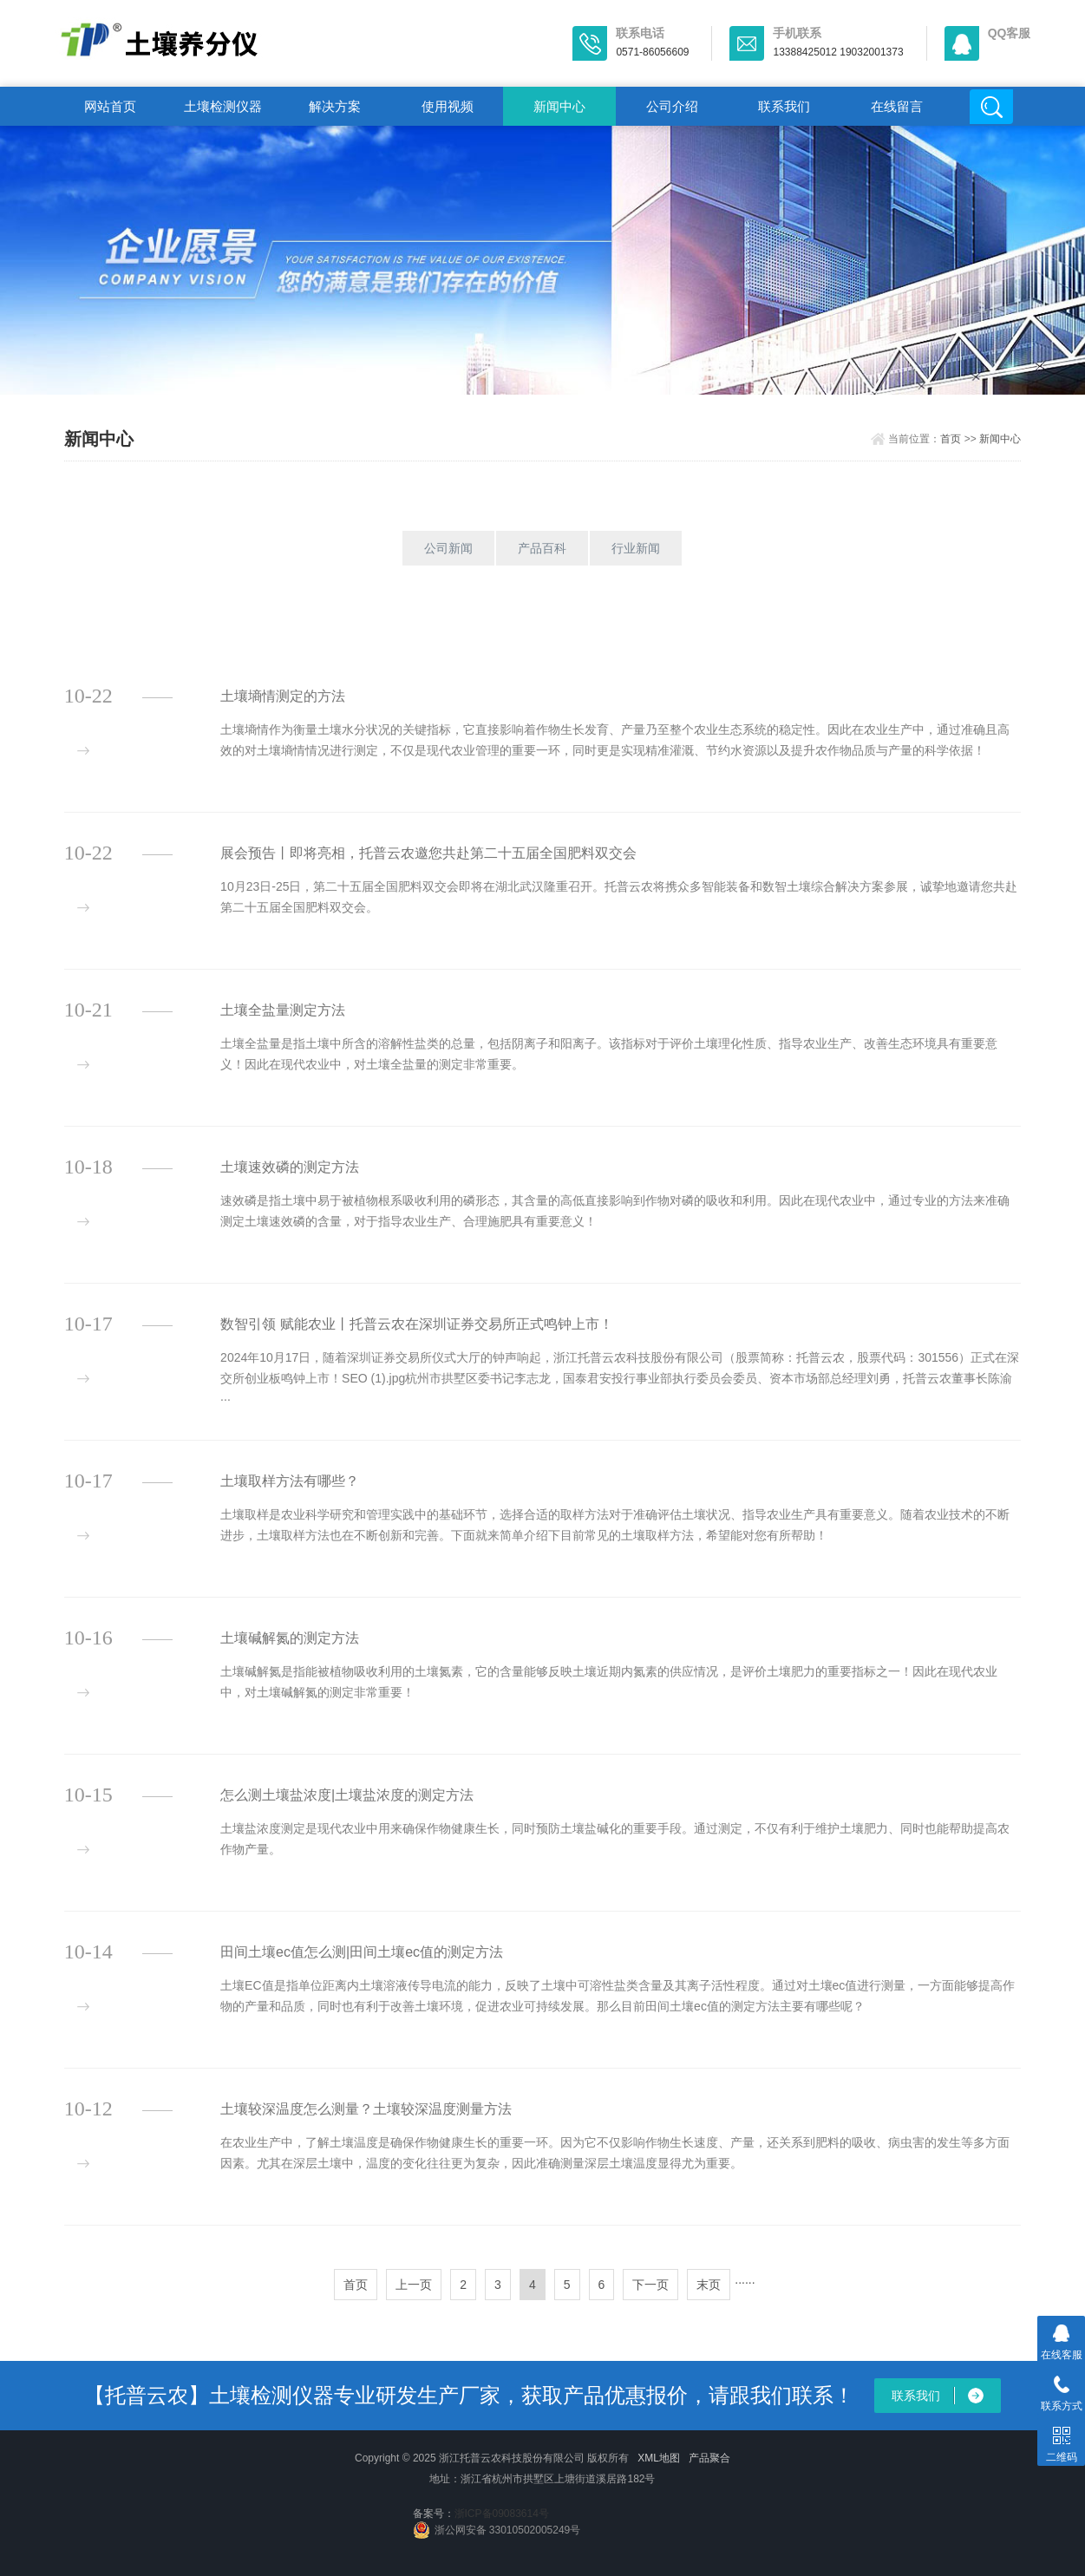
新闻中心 (559, 106)
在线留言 (897, 106)
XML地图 (658, 2458)
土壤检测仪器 (223, 106)
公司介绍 (672, 106)
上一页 (413, 2285)
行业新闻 (635, 548)
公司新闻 (448, 548)
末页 (708, 2285)
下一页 (650, 2285)
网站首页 (110, 106)
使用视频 (448, 106)
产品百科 (542, 548)
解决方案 (335, 106)
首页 (950, 439)
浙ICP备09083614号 (501, 2513)
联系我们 (784, 106)
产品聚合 (709, 2458)
